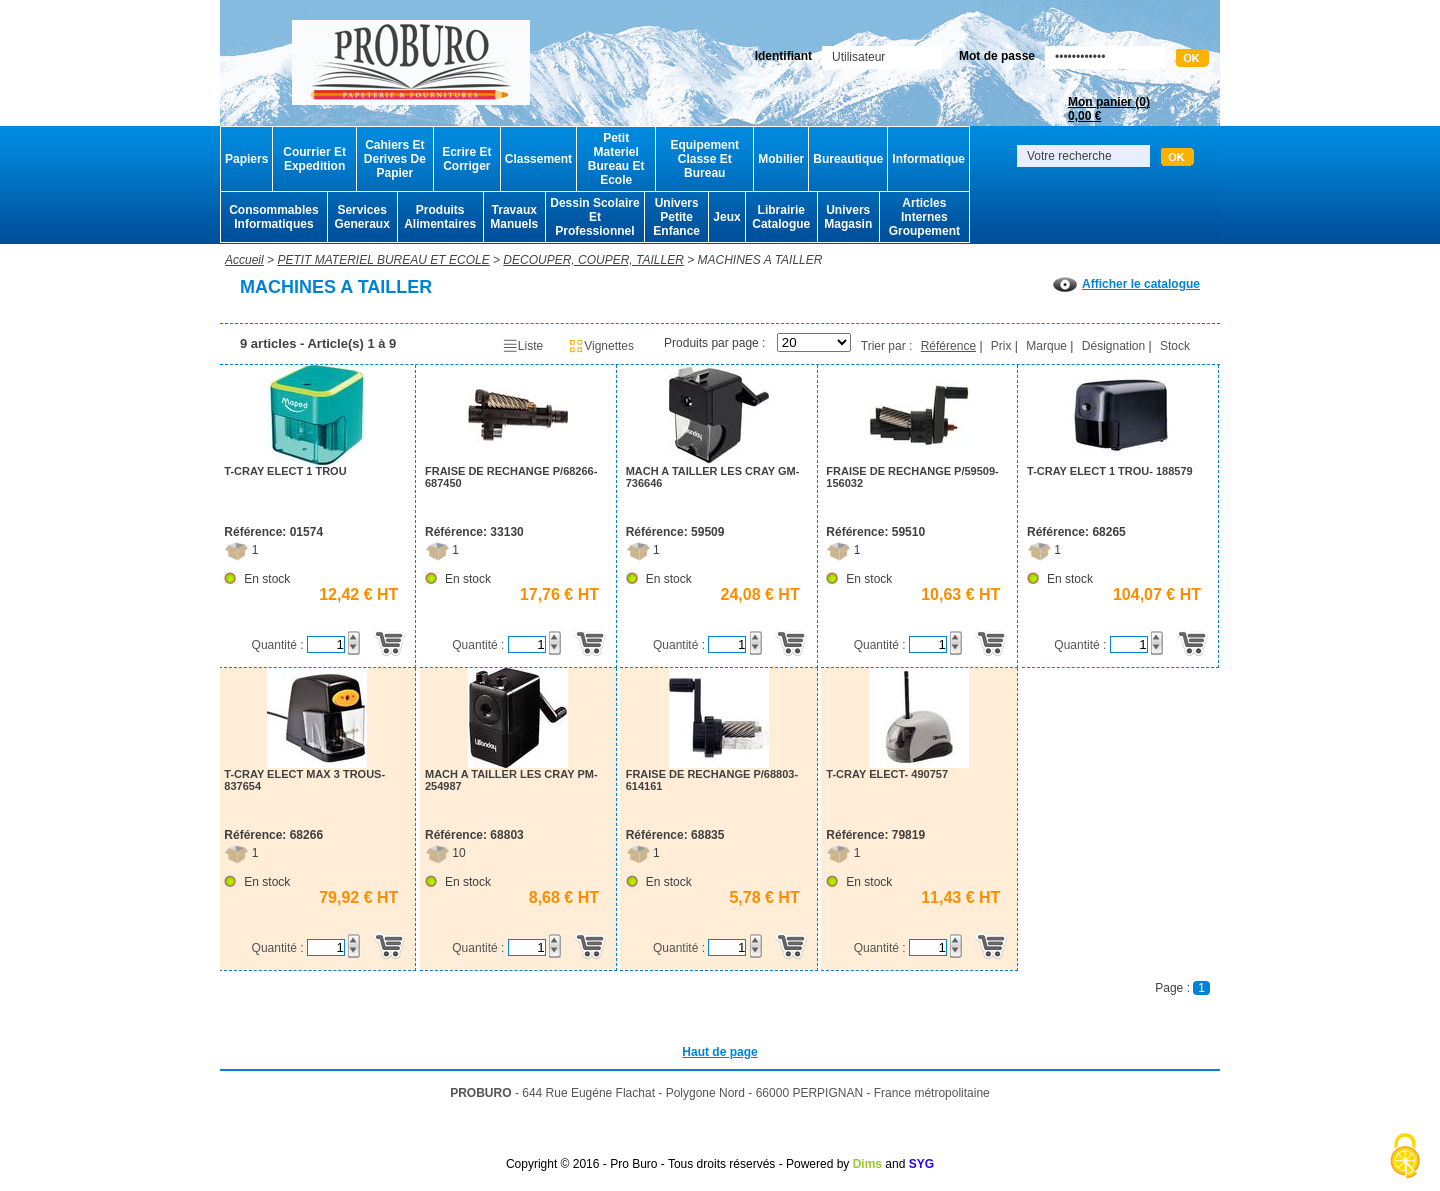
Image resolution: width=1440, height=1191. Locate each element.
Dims (867, 1164)
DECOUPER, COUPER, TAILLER (593, 260)
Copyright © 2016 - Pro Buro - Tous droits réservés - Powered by (677, 1164)
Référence (948, 346)
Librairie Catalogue (781, 217)
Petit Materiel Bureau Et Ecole (616, 159)
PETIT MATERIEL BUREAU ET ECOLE (383, 260)
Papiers (246, 159)
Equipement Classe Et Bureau (704, 159)
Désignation (1113, 346)
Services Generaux (361, 217)
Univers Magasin (848, 217)
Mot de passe (997, 56)
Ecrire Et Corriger (466, 159)
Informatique (928, 159)
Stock (1175, 346)
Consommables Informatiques (273, 217)
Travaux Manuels (514, 217)
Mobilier (781, 159)
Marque (1046, 346)
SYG (921, 1164)
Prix (1001, 346)
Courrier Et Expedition (314, 159)
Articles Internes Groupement (924, 217)
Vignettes (601, 346)
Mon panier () (1109, 109)
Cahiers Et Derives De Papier (395, 159)
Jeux (726, 217)
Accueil (244, 260)
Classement (538, 159)
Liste (522, 346)
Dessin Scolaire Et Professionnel (594, 217)
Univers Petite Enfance (676, 217)
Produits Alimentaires (440, 217)
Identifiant (783, 56)
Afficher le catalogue (1126, 284)
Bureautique (848, 159)
